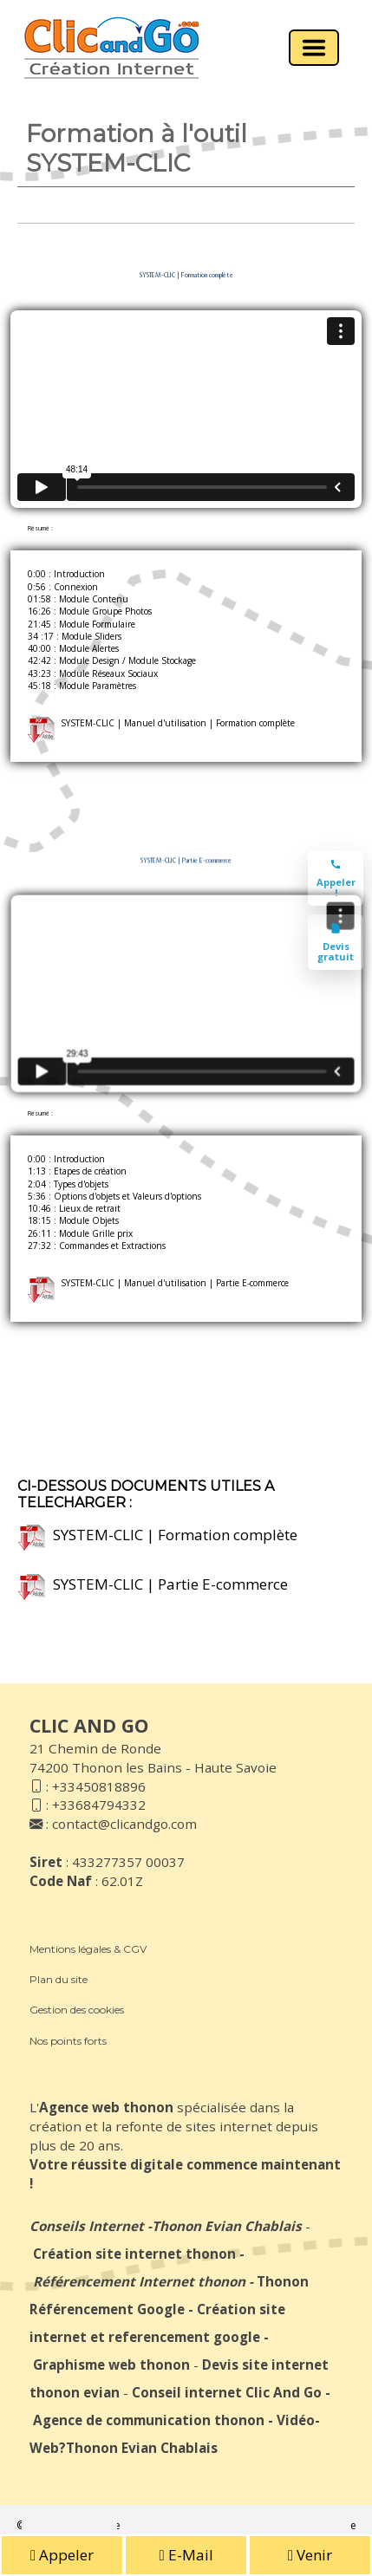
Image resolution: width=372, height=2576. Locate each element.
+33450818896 (99, 1786)
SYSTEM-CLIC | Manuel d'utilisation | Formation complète (161, 723)
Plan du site (58, 1979)
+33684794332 (99, 1804)
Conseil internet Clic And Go (227, 2392)
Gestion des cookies (76, 2009)
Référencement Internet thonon (139, 2281)
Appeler (62, 2555)
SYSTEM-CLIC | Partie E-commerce (153, 1584)
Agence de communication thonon (148, 2420)
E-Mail (185, 2555)
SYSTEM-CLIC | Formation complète (157, 1535)
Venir (310, 2555)
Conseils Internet (86, 2225)
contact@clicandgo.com (124, 1823)
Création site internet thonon (134, 2253)
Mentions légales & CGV (88, 1948)
